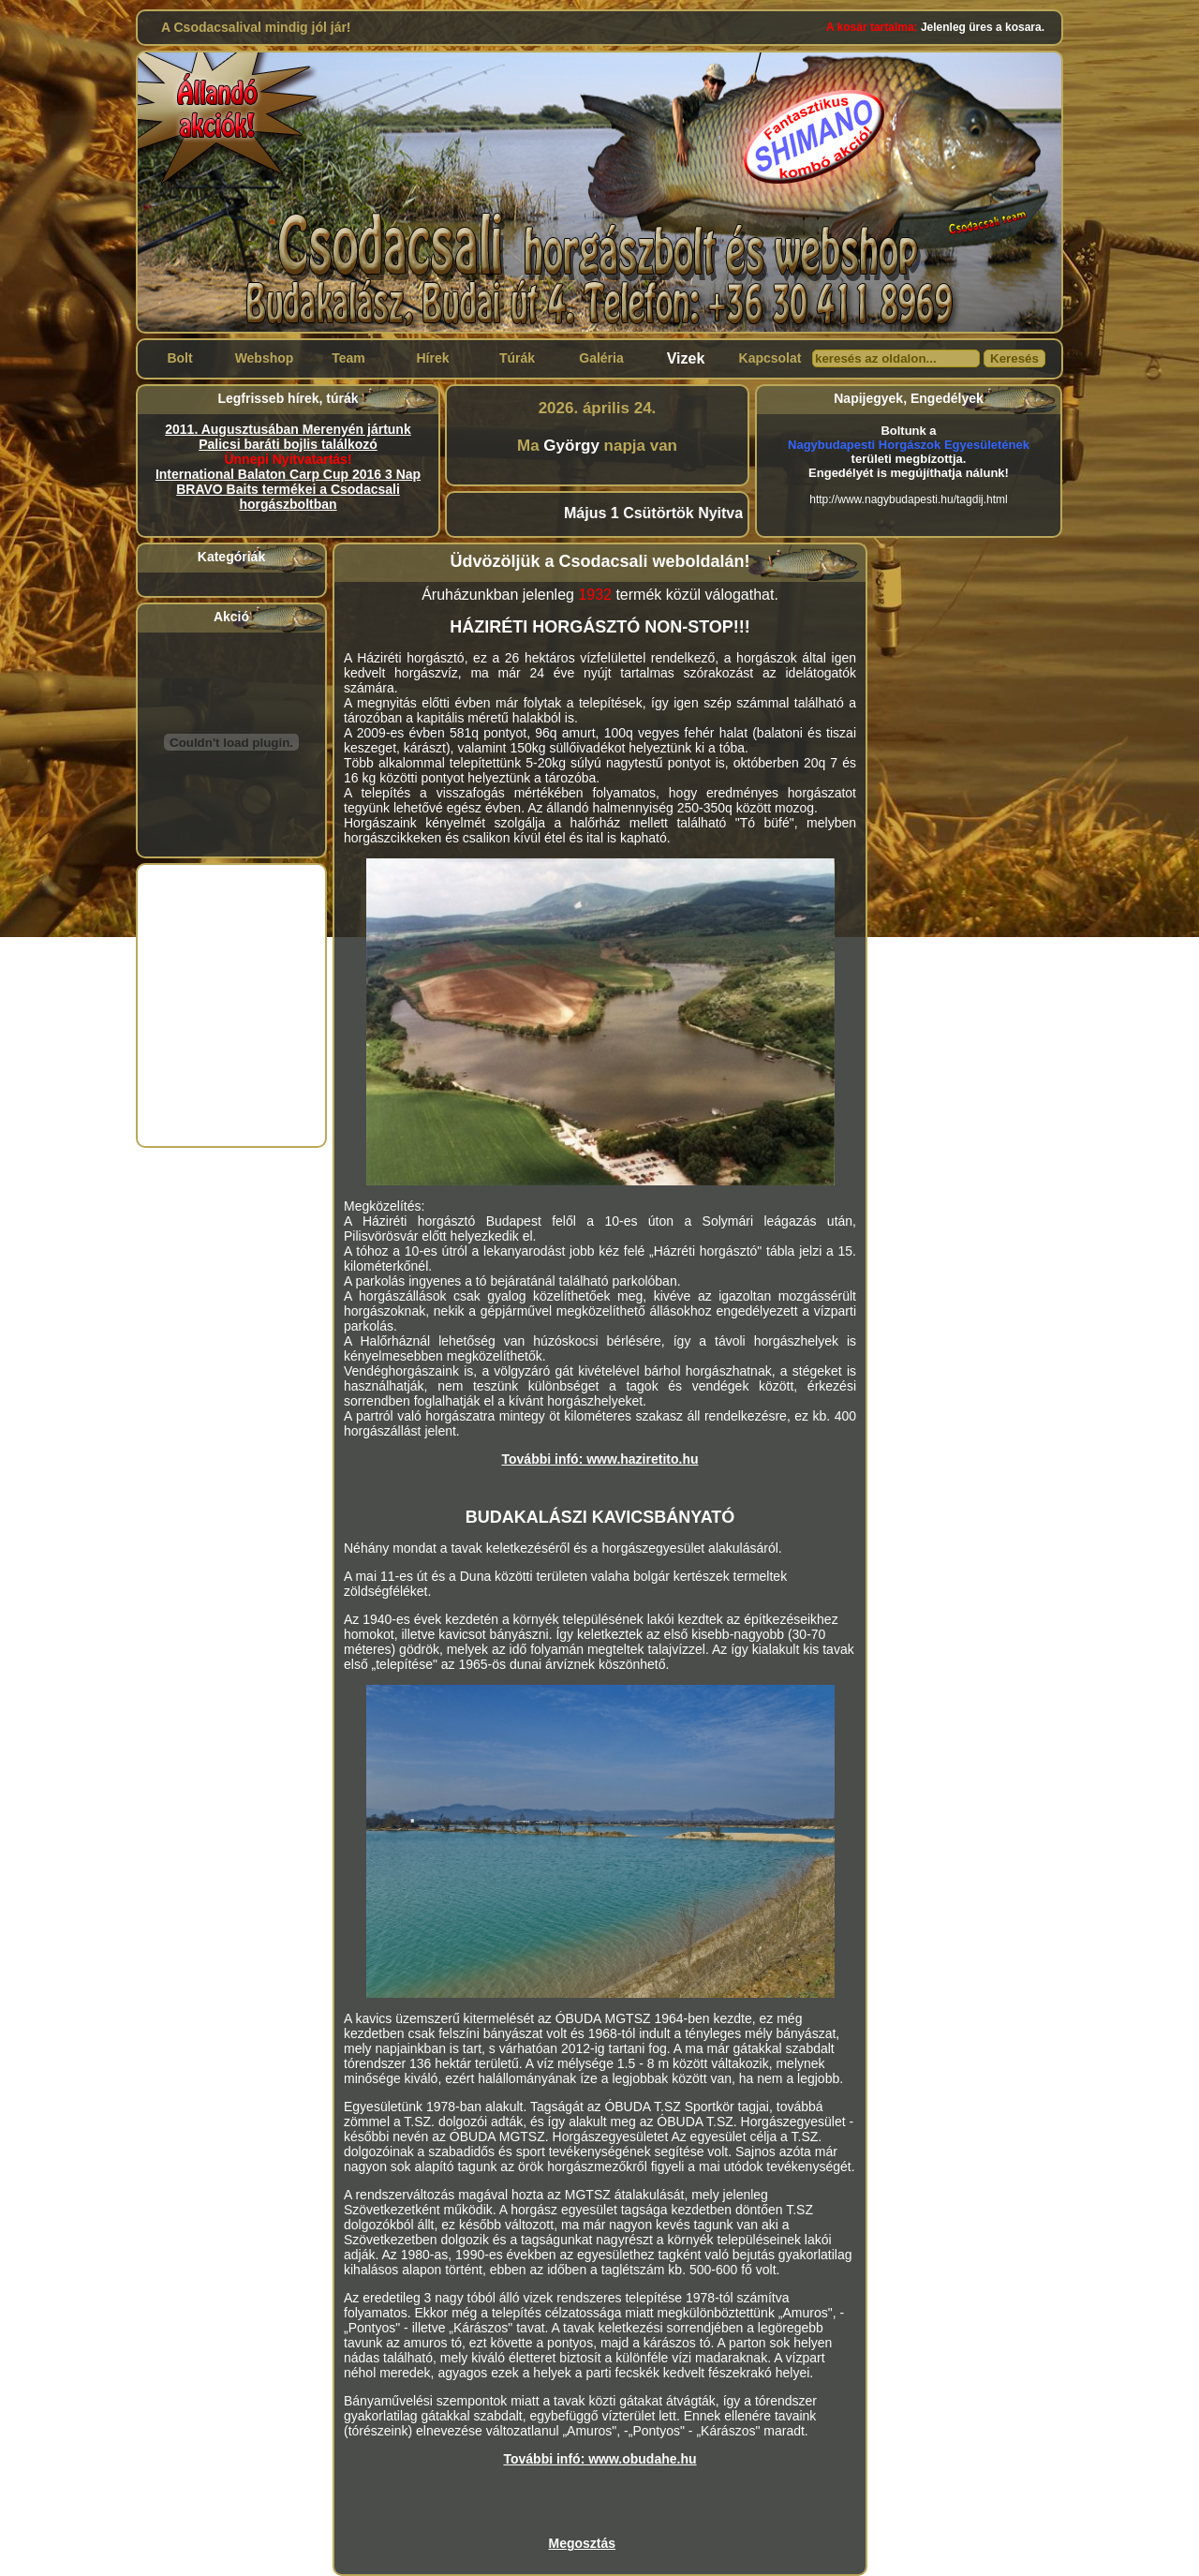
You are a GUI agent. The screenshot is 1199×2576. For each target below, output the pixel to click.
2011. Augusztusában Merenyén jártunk (287, 429)
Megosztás (582, 2543)
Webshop (264, 357)
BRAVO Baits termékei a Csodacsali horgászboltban (288, 497)
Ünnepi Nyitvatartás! (287, 459)
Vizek (686, 358)
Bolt (179, 357)
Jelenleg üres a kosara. (935, 27)
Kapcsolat (770, 357)
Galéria (601, 357)
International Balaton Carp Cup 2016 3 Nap (288, 474)
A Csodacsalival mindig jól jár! (256, 27)
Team (348, 357)
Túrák (517, 357)
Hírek (432, 357)
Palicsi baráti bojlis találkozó (288, 444)
